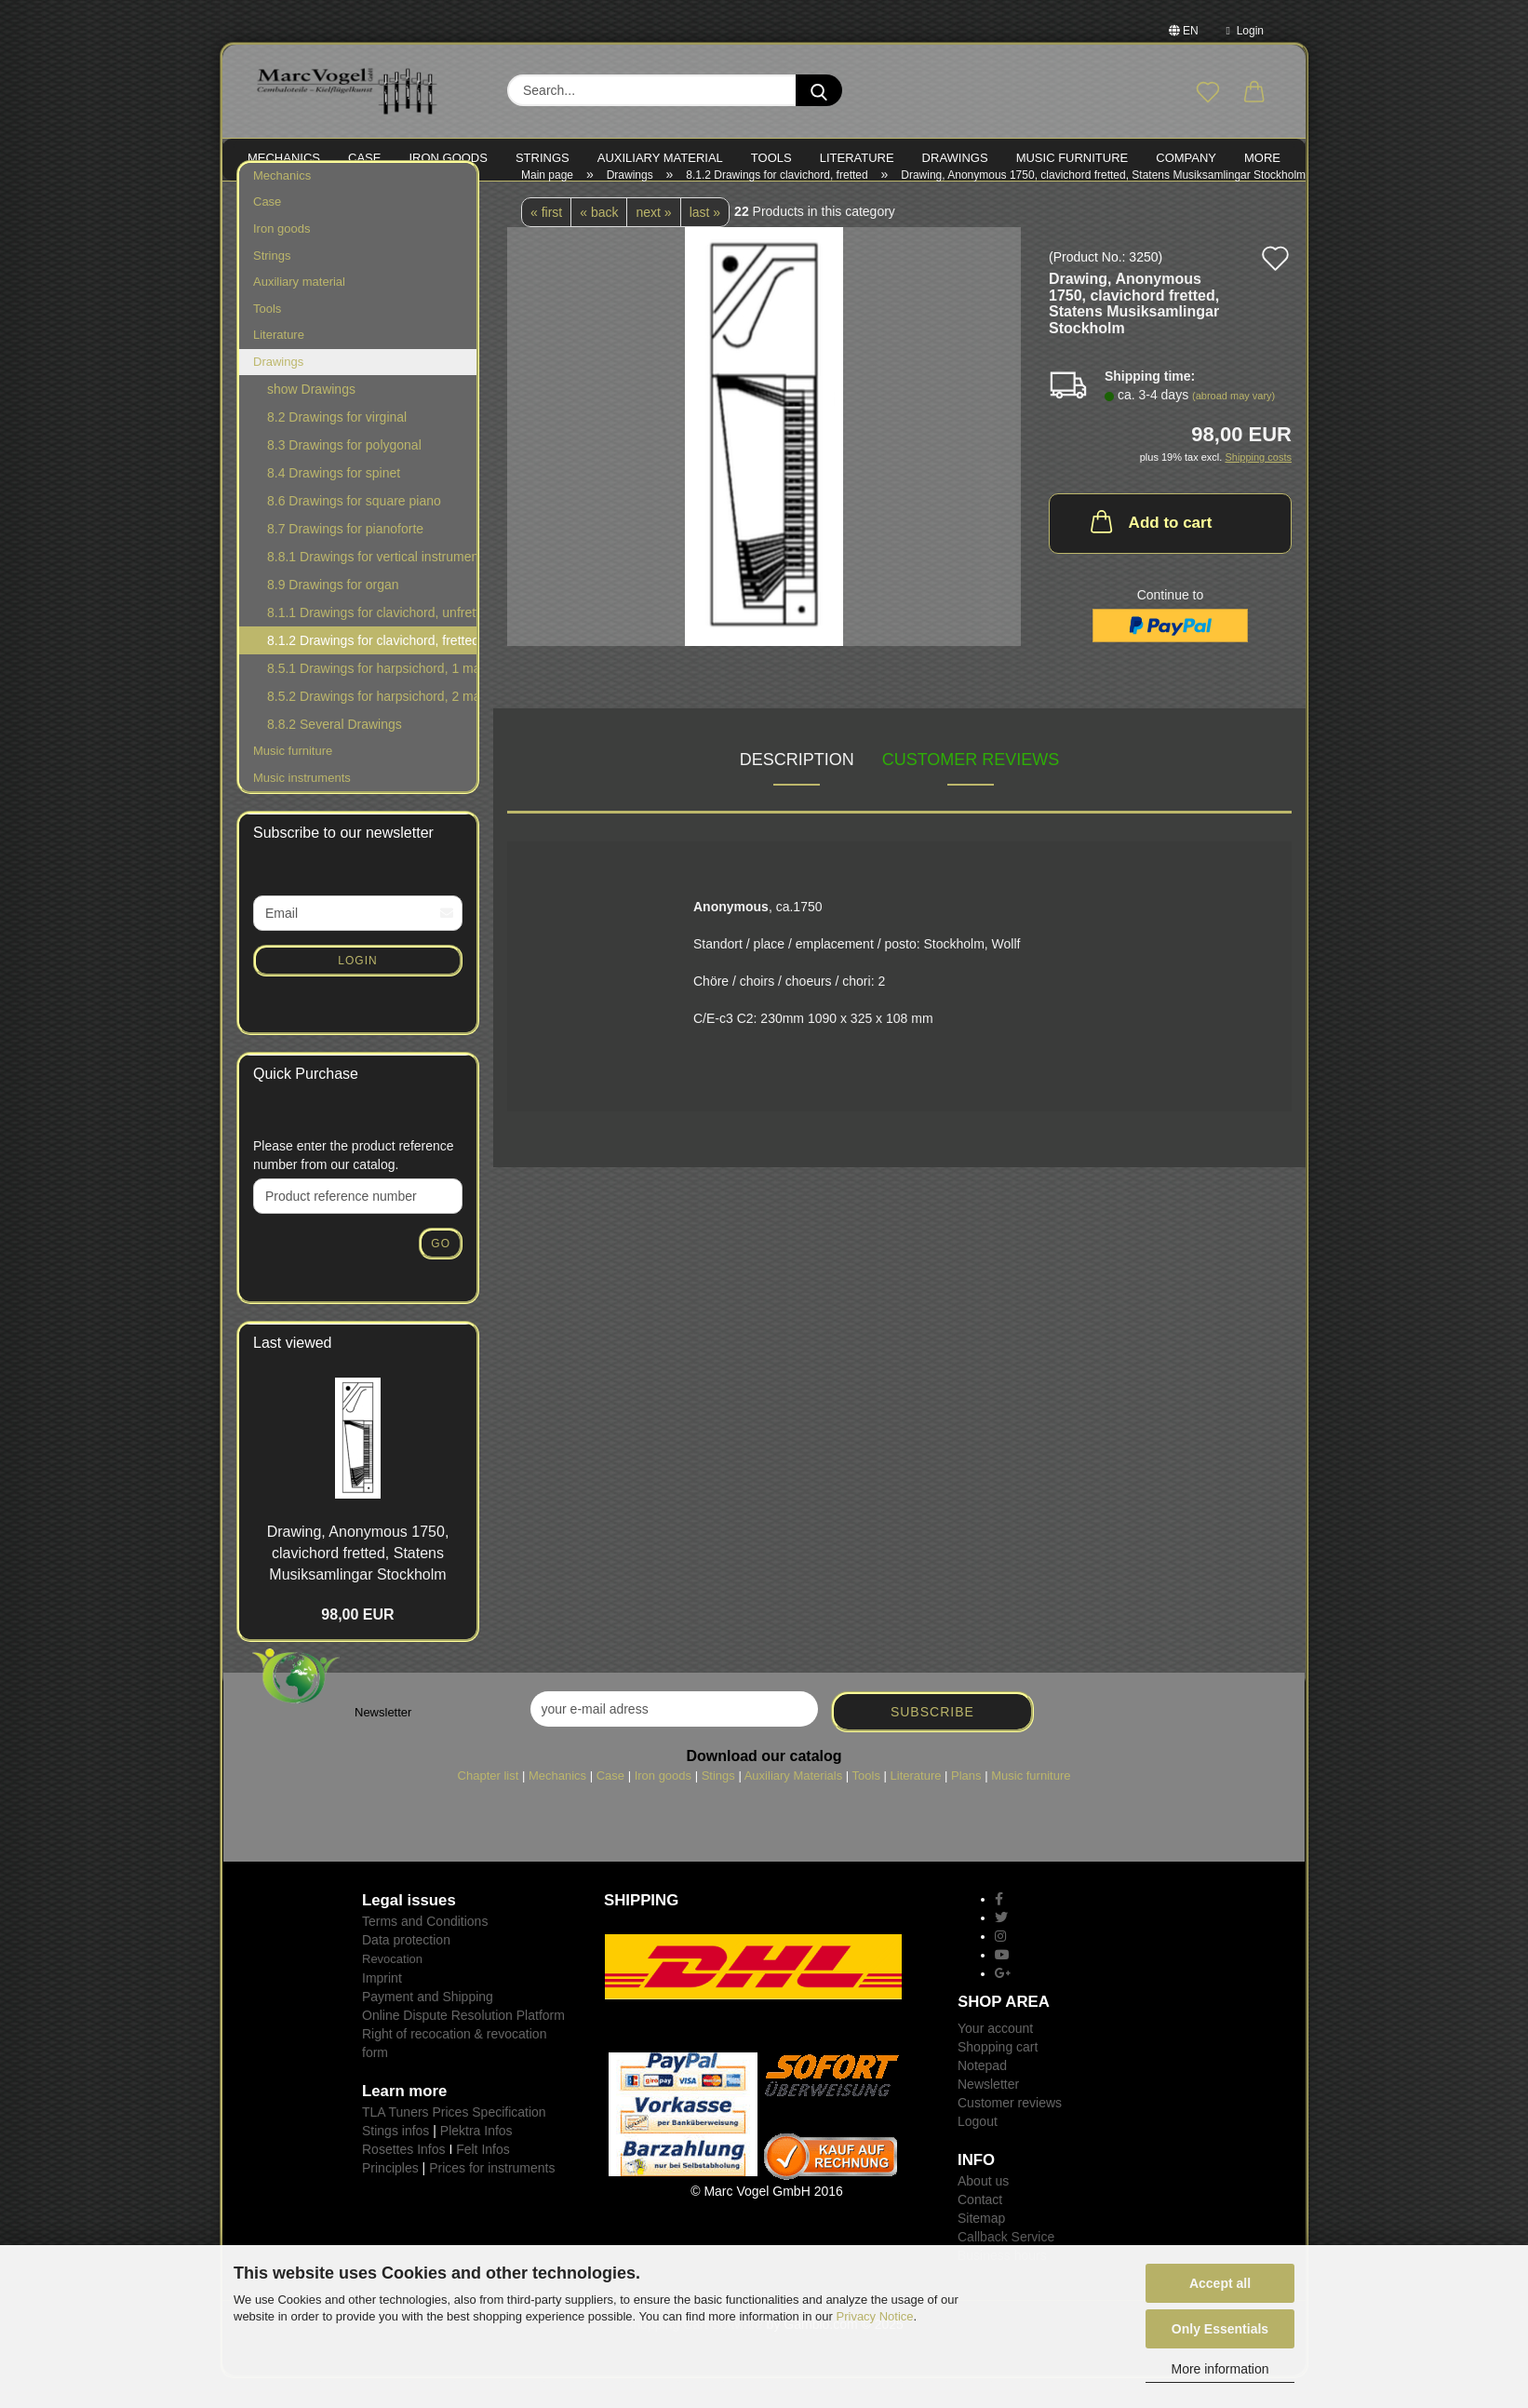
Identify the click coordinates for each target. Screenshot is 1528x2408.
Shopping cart (998, 2076)
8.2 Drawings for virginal (337, 446)
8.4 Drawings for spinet (333, 502)
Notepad (982, 2095)
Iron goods (281, 257)
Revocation (392, 1989)
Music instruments (302, 807)
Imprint (382, 2006)
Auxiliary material (660, 158)
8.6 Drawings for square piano (354, 530)
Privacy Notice (875, 2316)
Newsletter (988, 2113)
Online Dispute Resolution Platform (463, 2044)
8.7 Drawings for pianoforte (345, 558)
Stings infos (395, 2159)
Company (1186, 158)
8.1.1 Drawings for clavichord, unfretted (371, 642)
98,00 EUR (357, 1643)
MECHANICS (284, 158)
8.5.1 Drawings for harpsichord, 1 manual (371, 698)
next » (653, 241)
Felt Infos (483, 2178)
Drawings (955, 158)
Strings (271, 284)
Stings (718, 1804)
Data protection (406, 1969)
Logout (978, 2151)
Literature (278, 363)
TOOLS (771, 158)
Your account (995, 2058)
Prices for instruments (492, 2196)
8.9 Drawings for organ (333, 614)
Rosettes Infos (404, 2178)
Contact (980, 2229)
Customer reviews (971, 788)
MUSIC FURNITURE (1072, 158)
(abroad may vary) (1233, 425)
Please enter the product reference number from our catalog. (353, 1184)
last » (705, 241)
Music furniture (292, 780)
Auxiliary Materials (793, 1804)
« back (599, 241)
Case (267, 231)
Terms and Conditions (425, 1951)
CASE (364, 158)
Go (440, 1272)
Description (797, 788)
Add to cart (1150, 550)
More (1262, 158)
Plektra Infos (476, 2159)
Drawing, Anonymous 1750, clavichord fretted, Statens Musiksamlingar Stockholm (358, 1582)
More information (1219, 2368)
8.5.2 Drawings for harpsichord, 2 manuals (371, 726)
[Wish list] (1208, 93)
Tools (267, 337)
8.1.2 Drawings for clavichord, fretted (372, 670)
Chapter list (488, 1804)
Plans (966, 1804)
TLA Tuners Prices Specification (454, 2140)
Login (1245, 30)
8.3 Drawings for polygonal (344, 474)
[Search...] (819, 90)
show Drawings (311, 418)
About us (983, 2210)
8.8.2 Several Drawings (334, 754)
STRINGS (543, 158)
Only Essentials (1220, 2328)
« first (546, 241)
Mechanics (282, 204)
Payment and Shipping (427, 2025)
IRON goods (448, 158)
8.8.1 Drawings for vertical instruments (371, 586)
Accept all (1220, 2283)
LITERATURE (857, 158)
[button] (1254, 93)
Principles (390, 2196)
